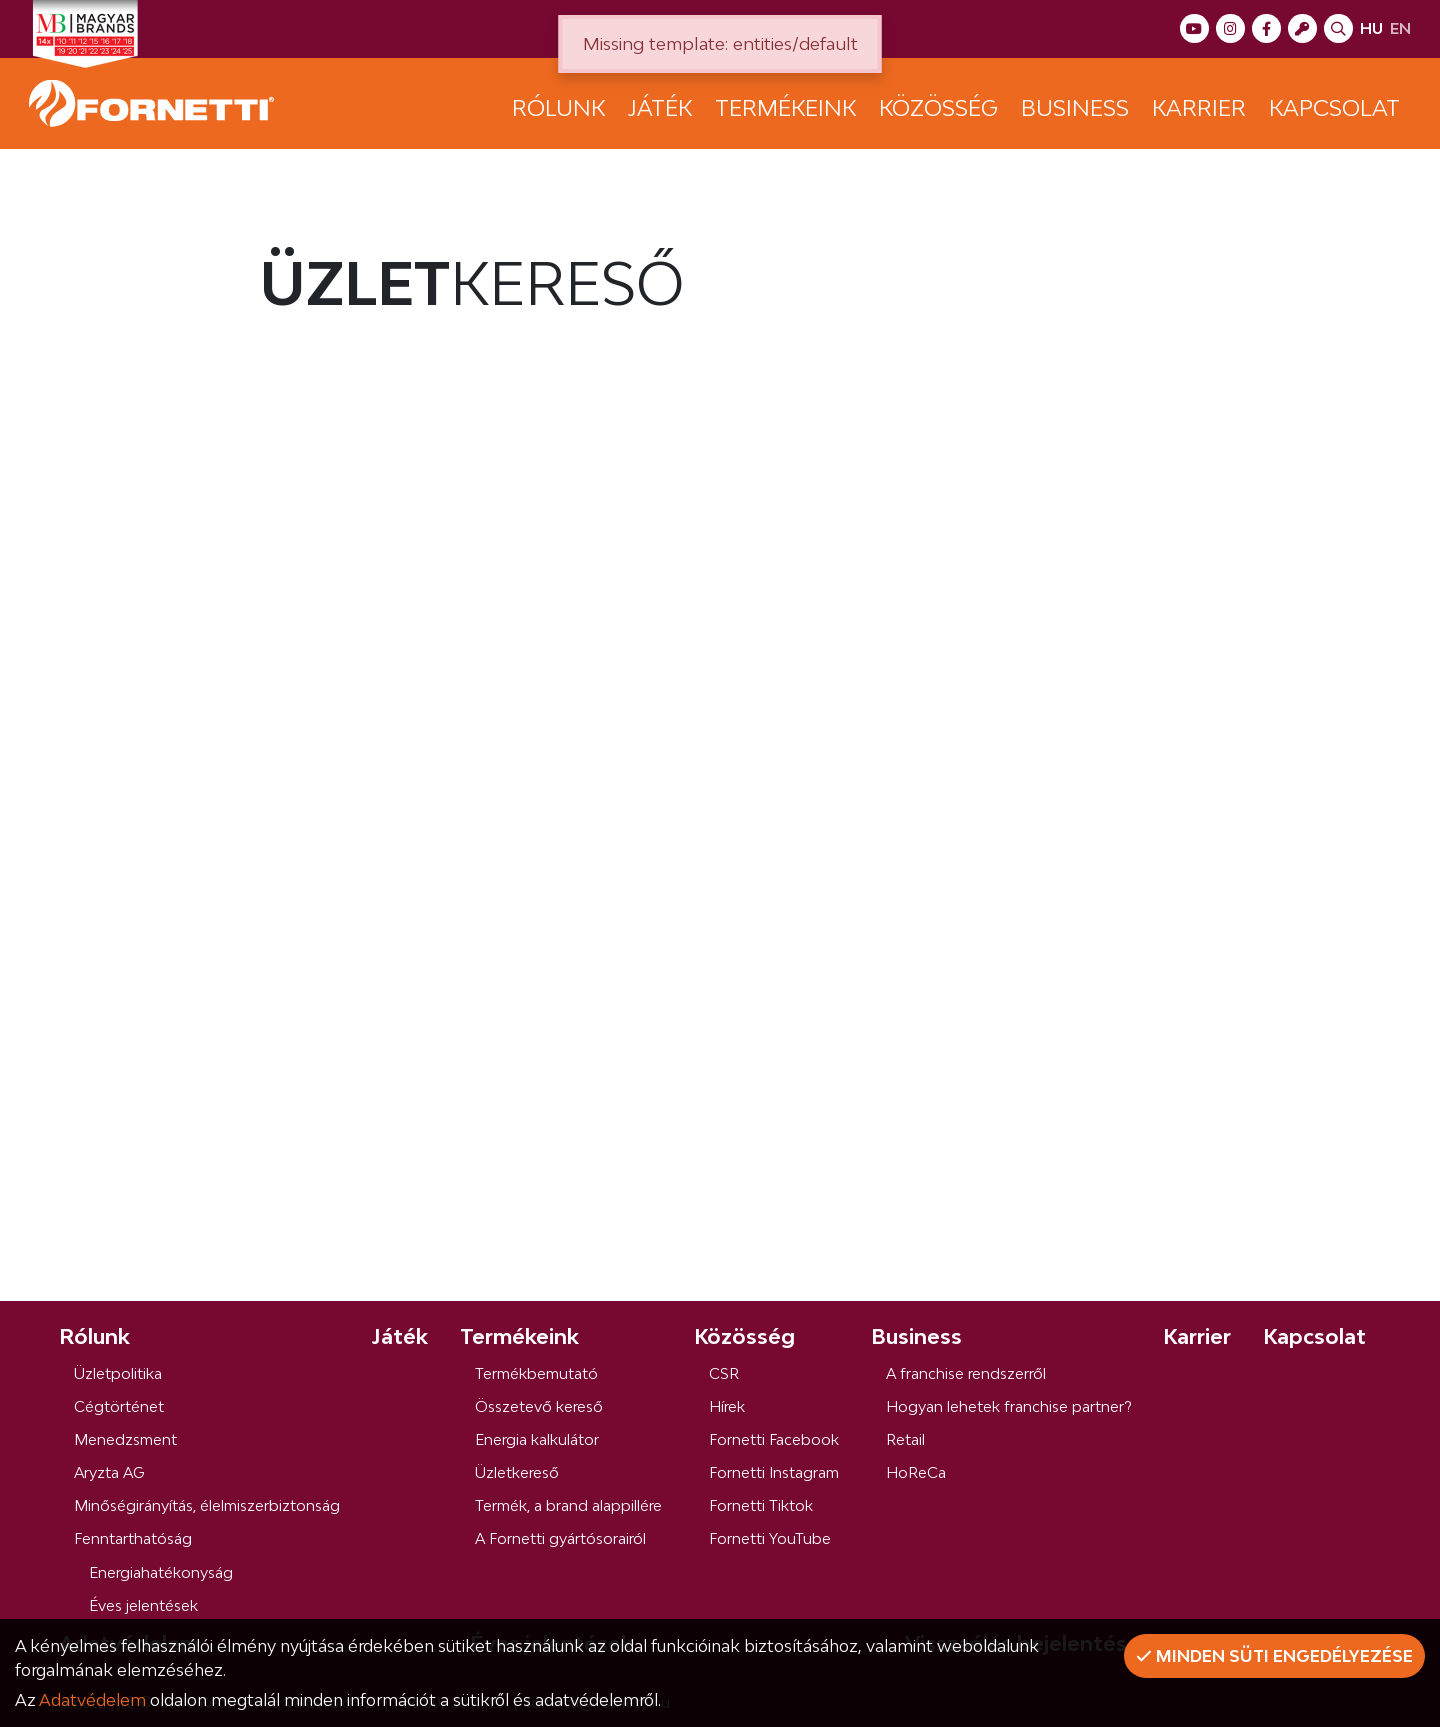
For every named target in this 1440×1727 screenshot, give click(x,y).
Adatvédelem (92, 1700)
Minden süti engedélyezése (1274, 1656)
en (1400, 28)
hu (1371, 28)
